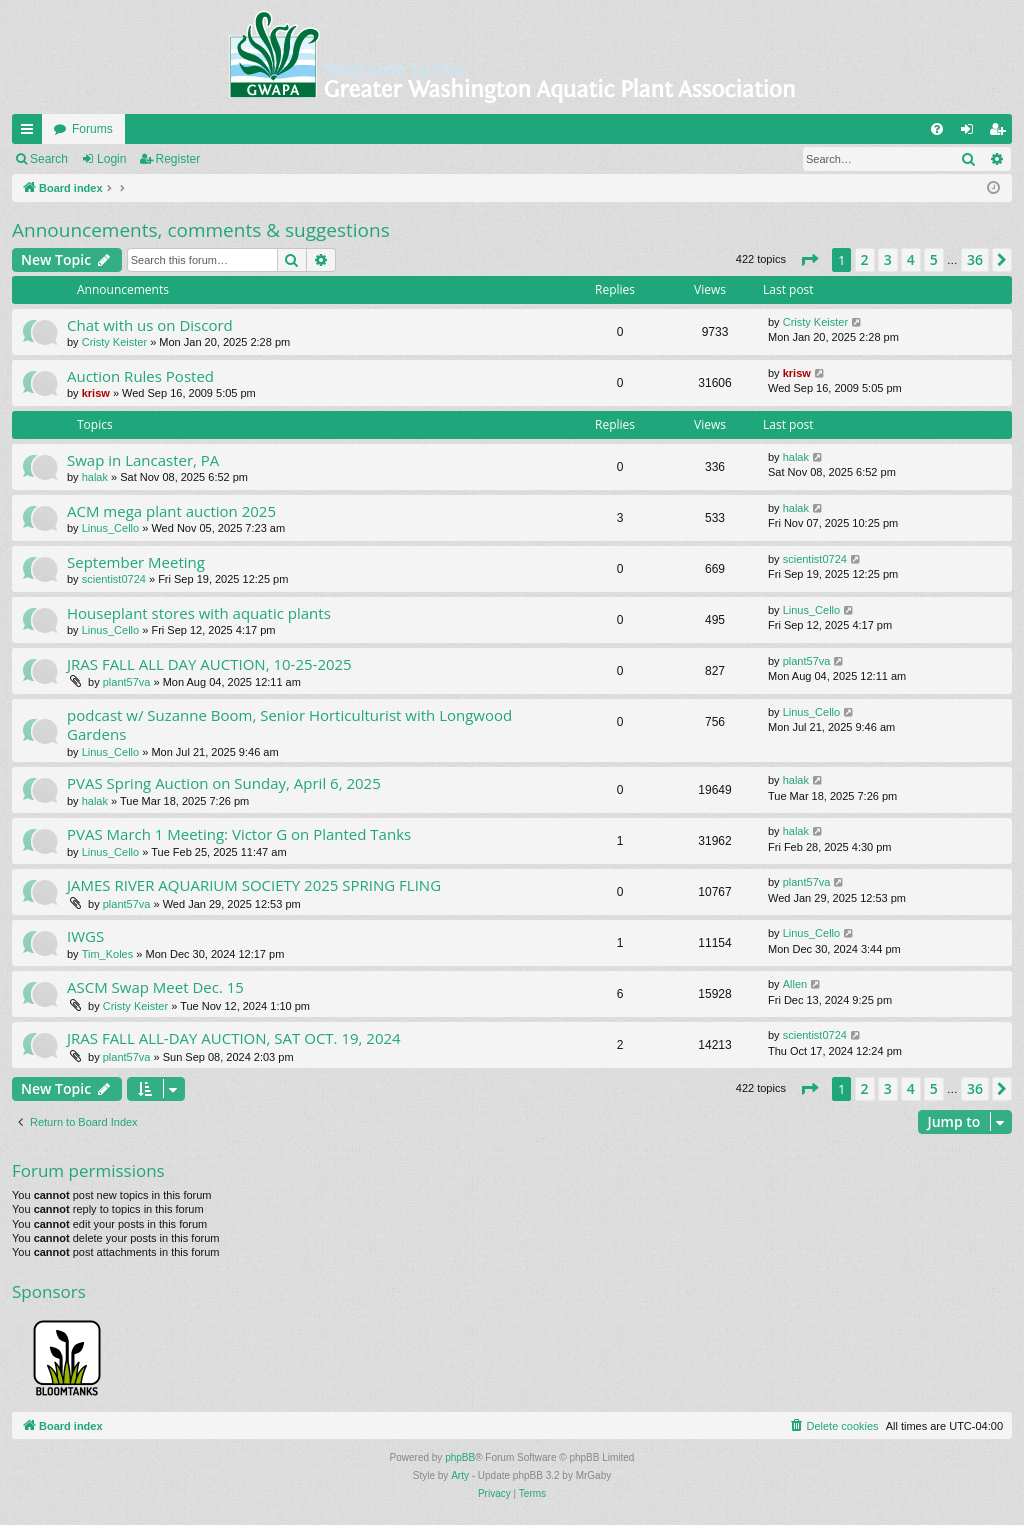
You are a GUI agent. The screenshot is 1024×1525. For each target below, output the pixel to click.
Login (111, 159)
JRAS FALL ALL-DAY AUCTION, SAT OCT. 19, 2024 (234, 1038)
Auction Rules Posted (140, 376)
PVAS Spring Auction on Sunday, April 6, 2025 (224, 783)
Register (178, 159)
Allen (795, 984)
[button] (809, 260)
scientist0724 (114, 579)
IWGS (85, 936)
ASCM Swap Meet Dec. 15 (155, 987)
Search (49, 159)
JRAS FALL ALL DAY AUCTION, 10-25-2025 (209, 664)
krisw (96, 393)
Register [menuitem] (1001, 133)
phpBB (460, 1457)
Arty (460, 1475)
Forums (92, 129)
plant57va (127, 682)
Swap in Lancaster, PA (143, 460)
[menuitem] (937, 129)
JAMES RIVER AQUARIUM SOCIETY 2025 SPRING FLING (254, 885)
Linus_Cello (110, 528)
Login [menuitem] (971, 133)
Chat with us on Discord (150, 325)
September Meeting (136, 562)
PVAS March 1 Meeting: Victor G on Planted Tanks (239, 834)
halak (95, 477)
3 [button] (888, 259)
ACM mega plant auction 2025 (171, 511)
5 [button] (934, 259)
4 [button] (911, 259)
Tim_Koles (108, 954)
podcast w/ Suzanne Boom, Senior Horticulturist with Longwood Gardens (289, 724)
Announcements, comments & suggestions (201, 230)
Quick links (31, 133)
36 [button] (975, 259)
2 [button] (865, 259)
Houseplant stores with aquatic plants (199, 613)
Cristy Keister (114, 342)
